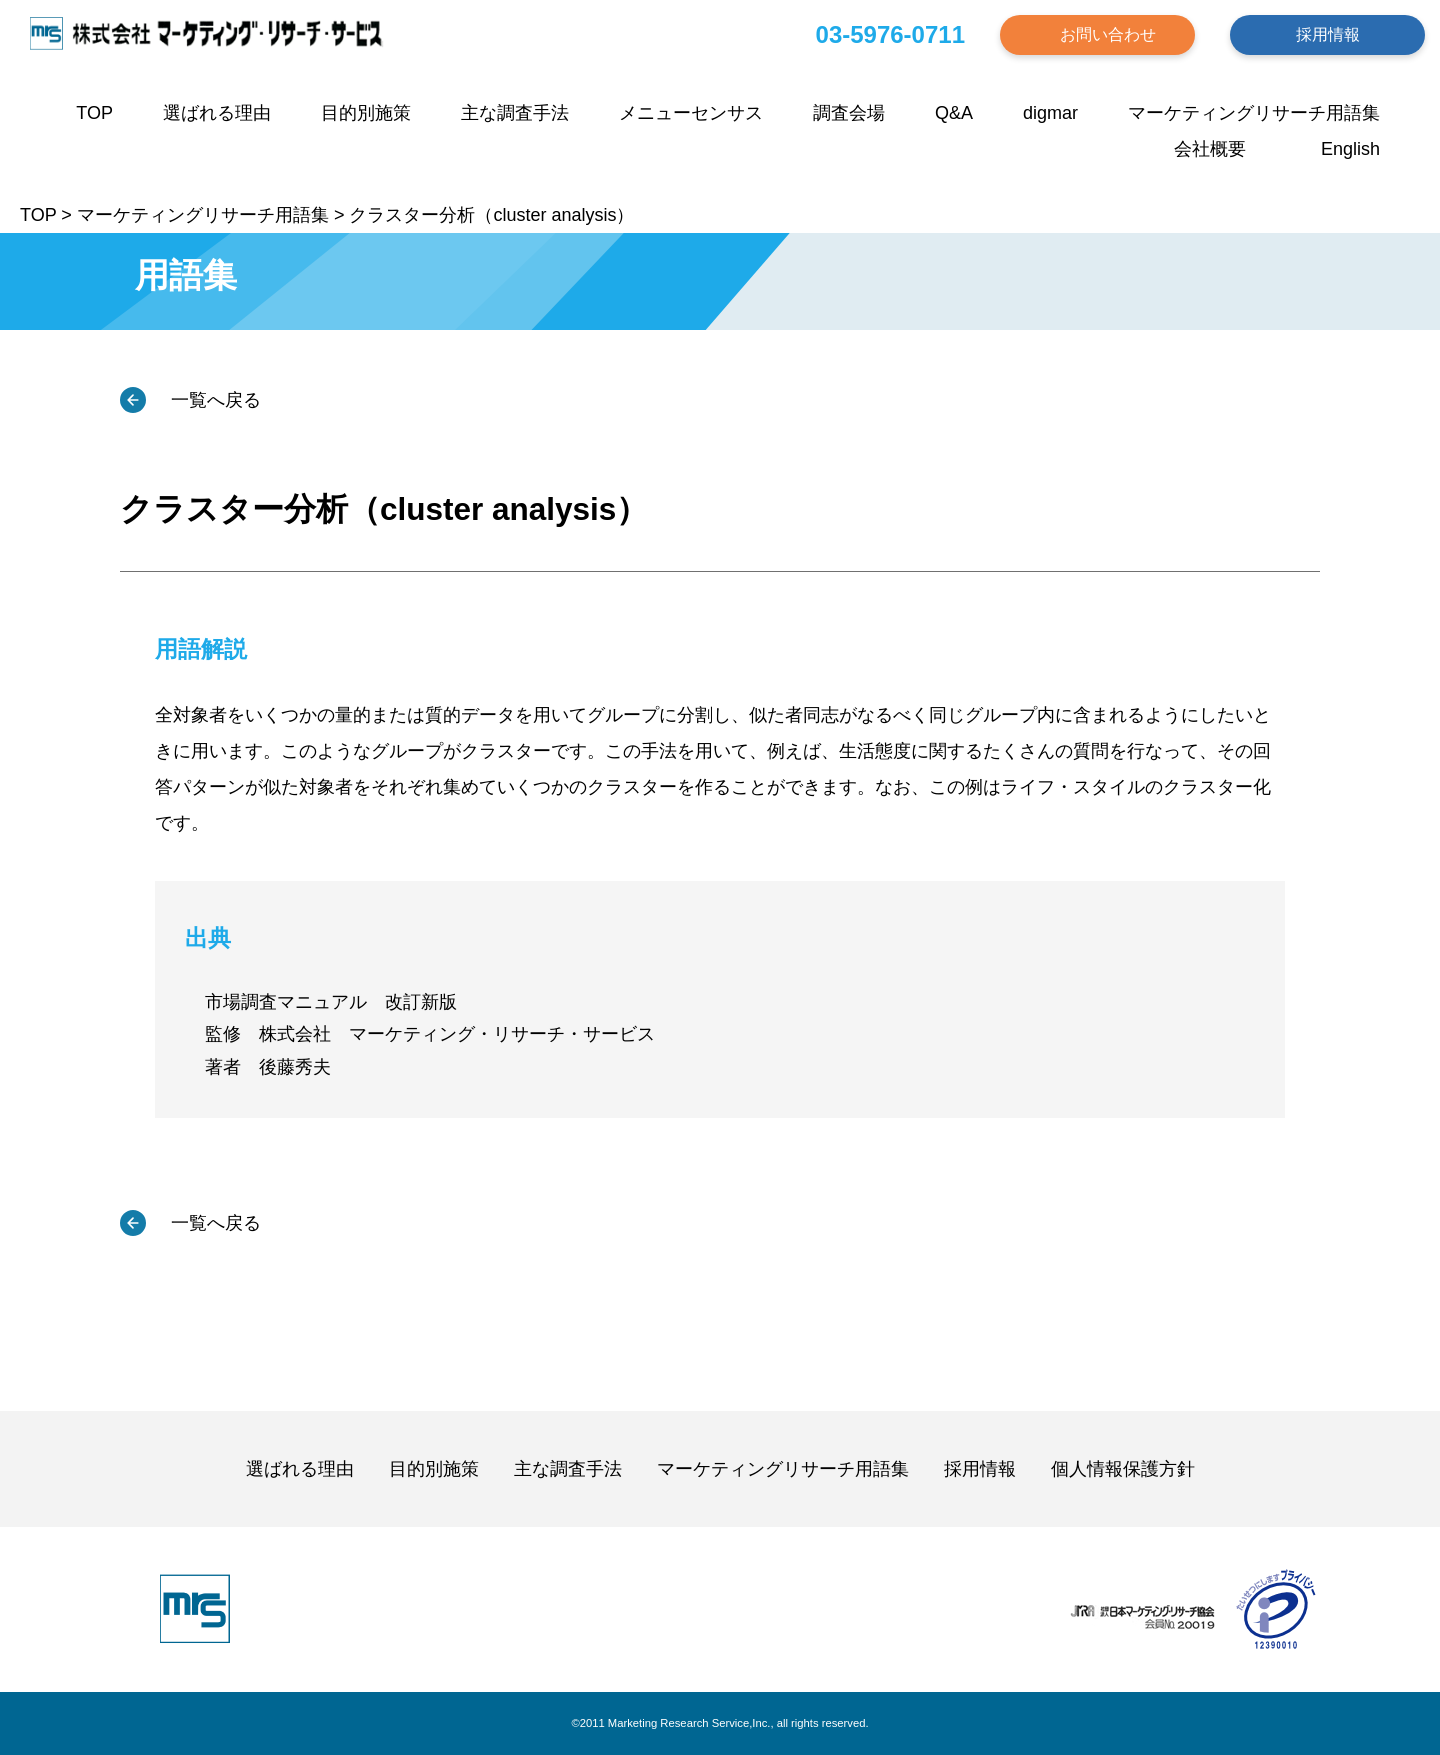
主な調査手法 (515, 113)
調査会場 (849, 113)
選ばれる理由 (217, 113)
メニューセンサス (691, 113)
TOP (94, 113)
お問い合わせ (1108, 34)
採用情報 (1328, 34)
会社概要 (1210, 149)
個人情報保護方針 (1123, 1469)
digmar (1050, 113)
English (1350, 149)
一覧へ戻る (213, 400)
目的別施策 (366, 113)
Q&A (954, 113)
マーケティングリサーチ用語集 (1254, 113)
